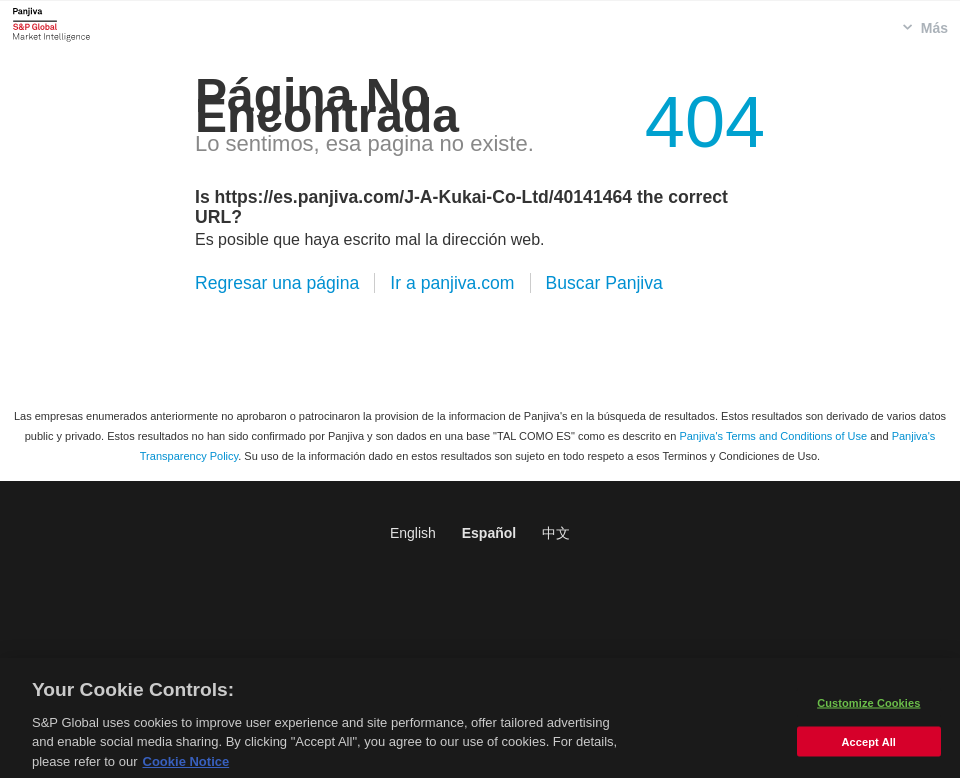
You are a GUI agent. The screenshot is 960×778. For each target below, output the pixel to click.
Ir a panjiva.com (452, 283)
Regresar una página (277, 283)
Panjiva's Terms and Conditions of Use (773, 436)
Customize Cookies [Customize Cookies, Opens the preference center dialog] (868, 710)
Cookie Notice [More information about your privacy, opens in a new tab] (186, 769)
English (413, 533)
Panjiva (51, 24)
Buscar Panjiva (604, 283)
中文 (556, 533)
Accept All (869, 749)
